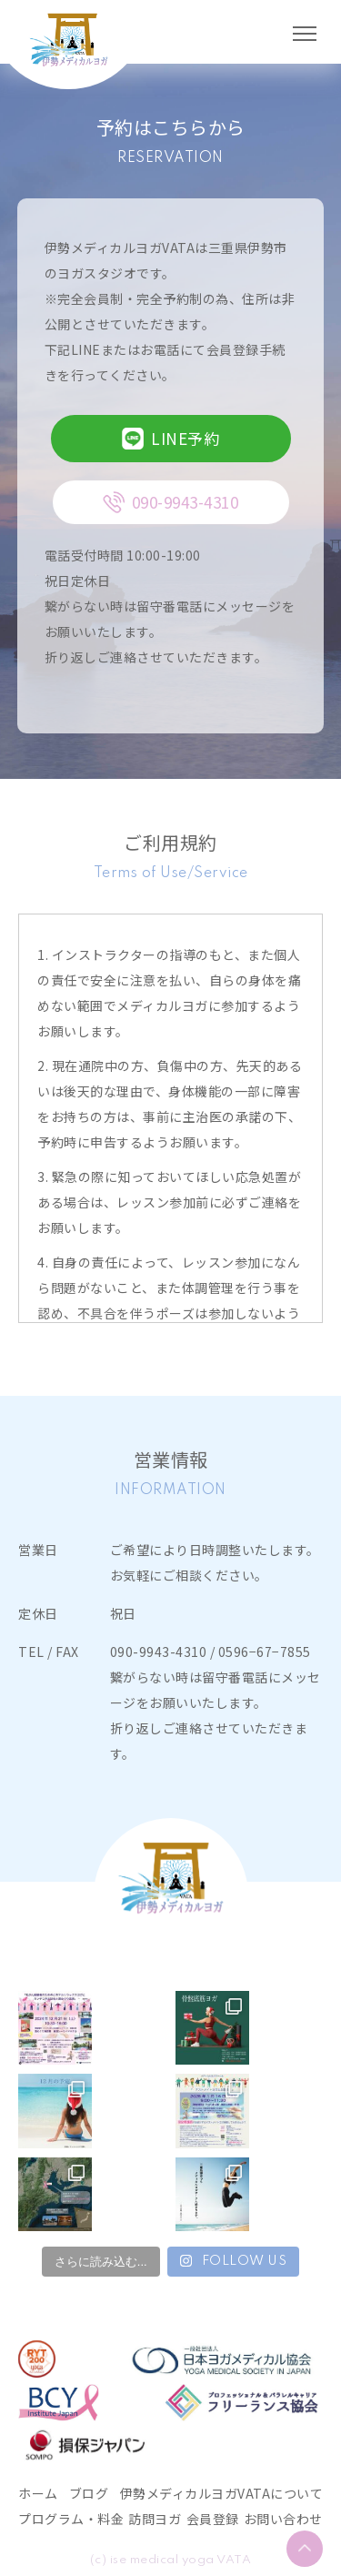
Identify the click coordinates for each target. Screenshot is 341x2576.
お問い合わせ (283, 2519)
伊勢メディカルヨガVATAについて (222, 2493)
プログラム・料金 (71, 2519)
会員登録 (212, 2519)
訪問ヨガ (154, 2519)
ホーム (38, 2493)
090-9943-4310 (158, 1651)
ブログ (89, 2493)
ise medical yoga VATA (181, 2560)
